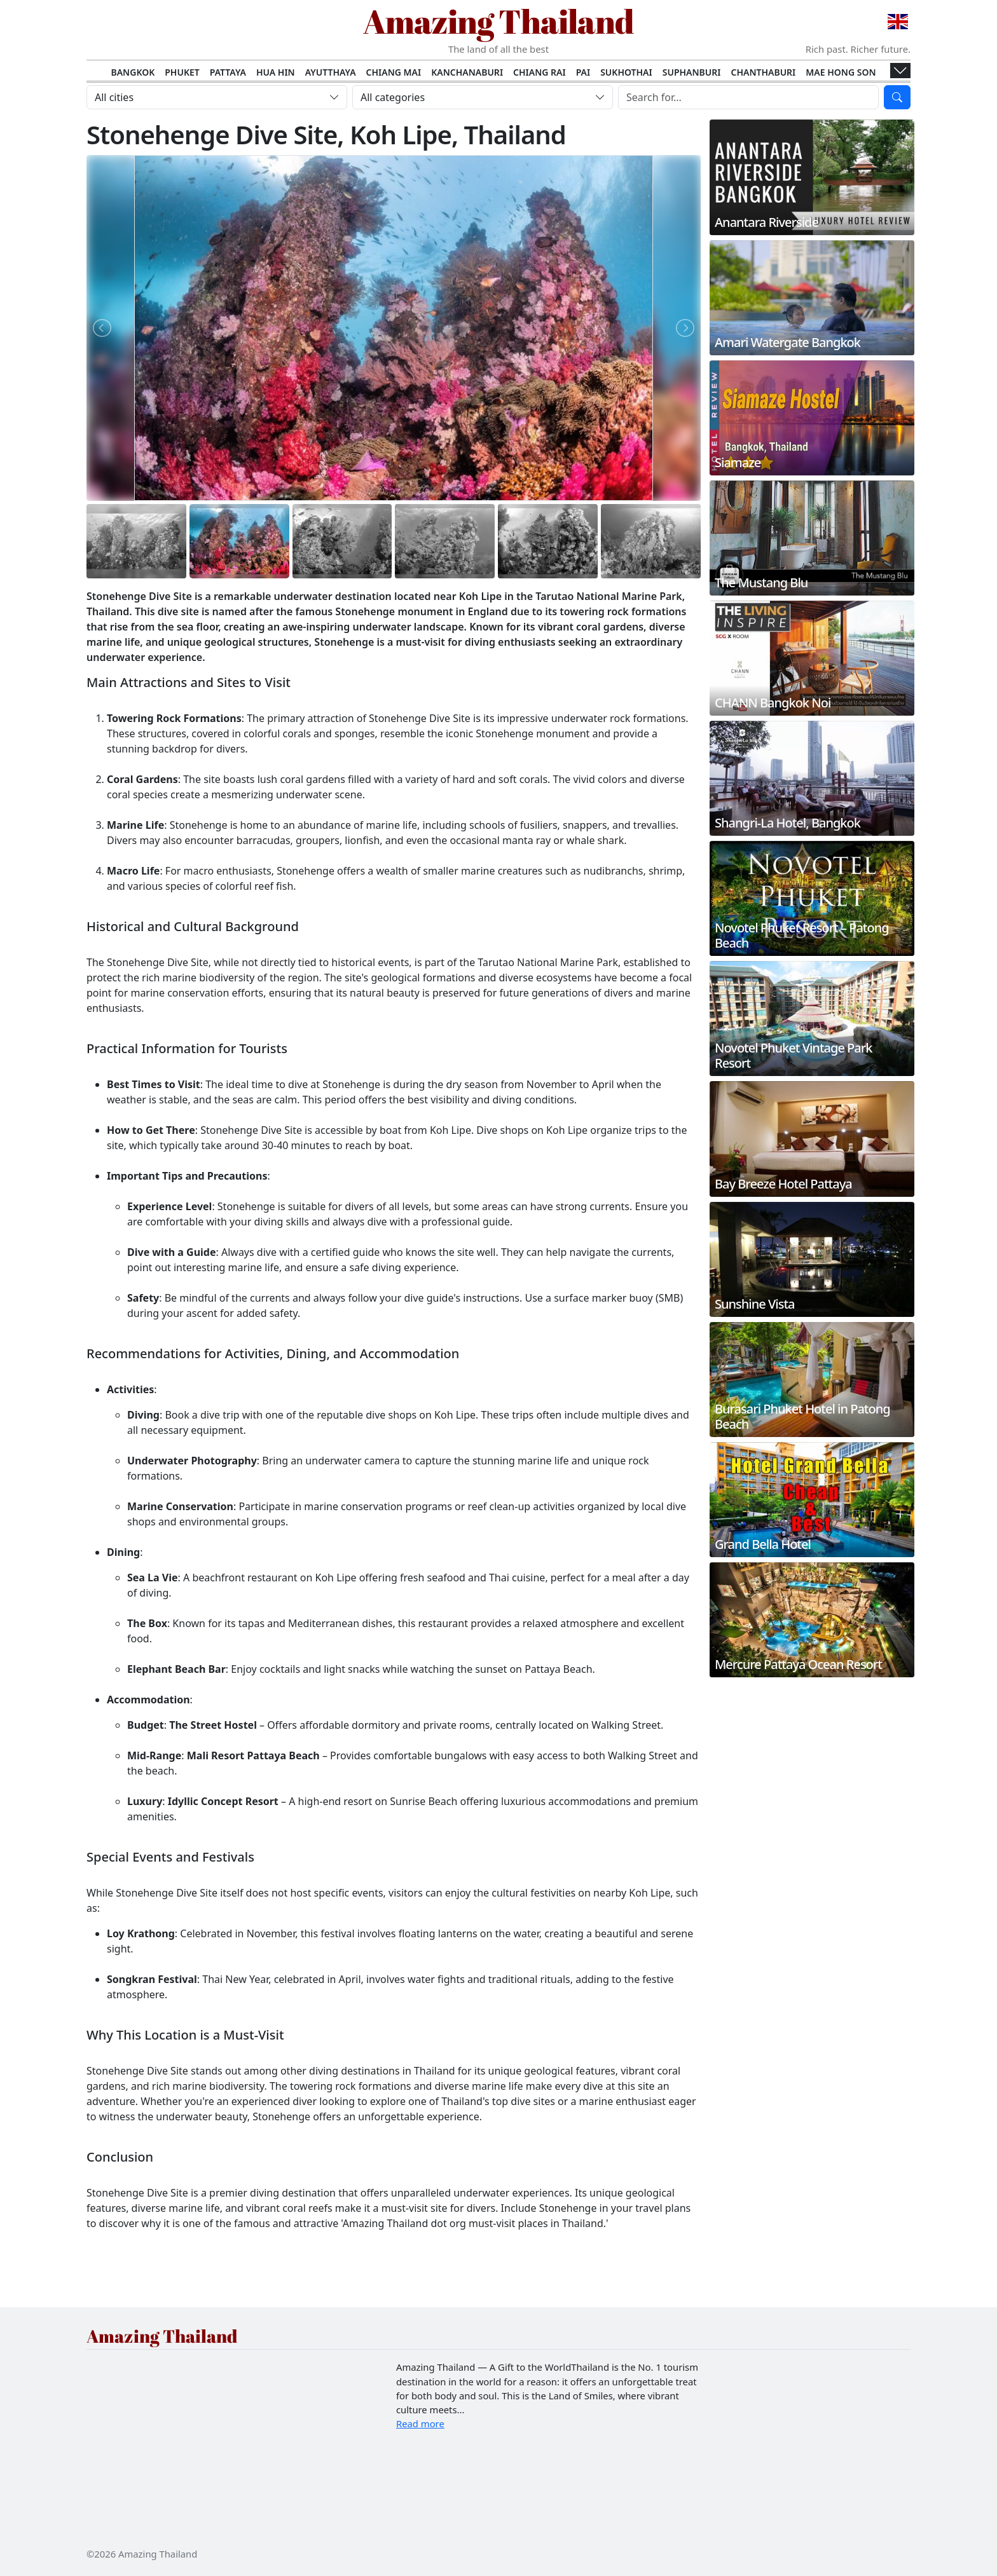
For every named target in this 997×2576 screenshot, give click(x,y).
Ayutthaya (330, 72)
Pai (583, 72)
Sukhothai (626, 72)
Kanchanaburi (467, 72)
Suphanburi (692, 72)
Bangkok (133, 72)
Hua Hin (275, 72)
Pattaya (228, 72)
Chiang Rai (539, 72)
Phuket (182, 72)
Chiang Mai (394, 72)
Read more (420, 2423)
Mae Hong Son (841, 72)
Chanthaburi (763, 72)
